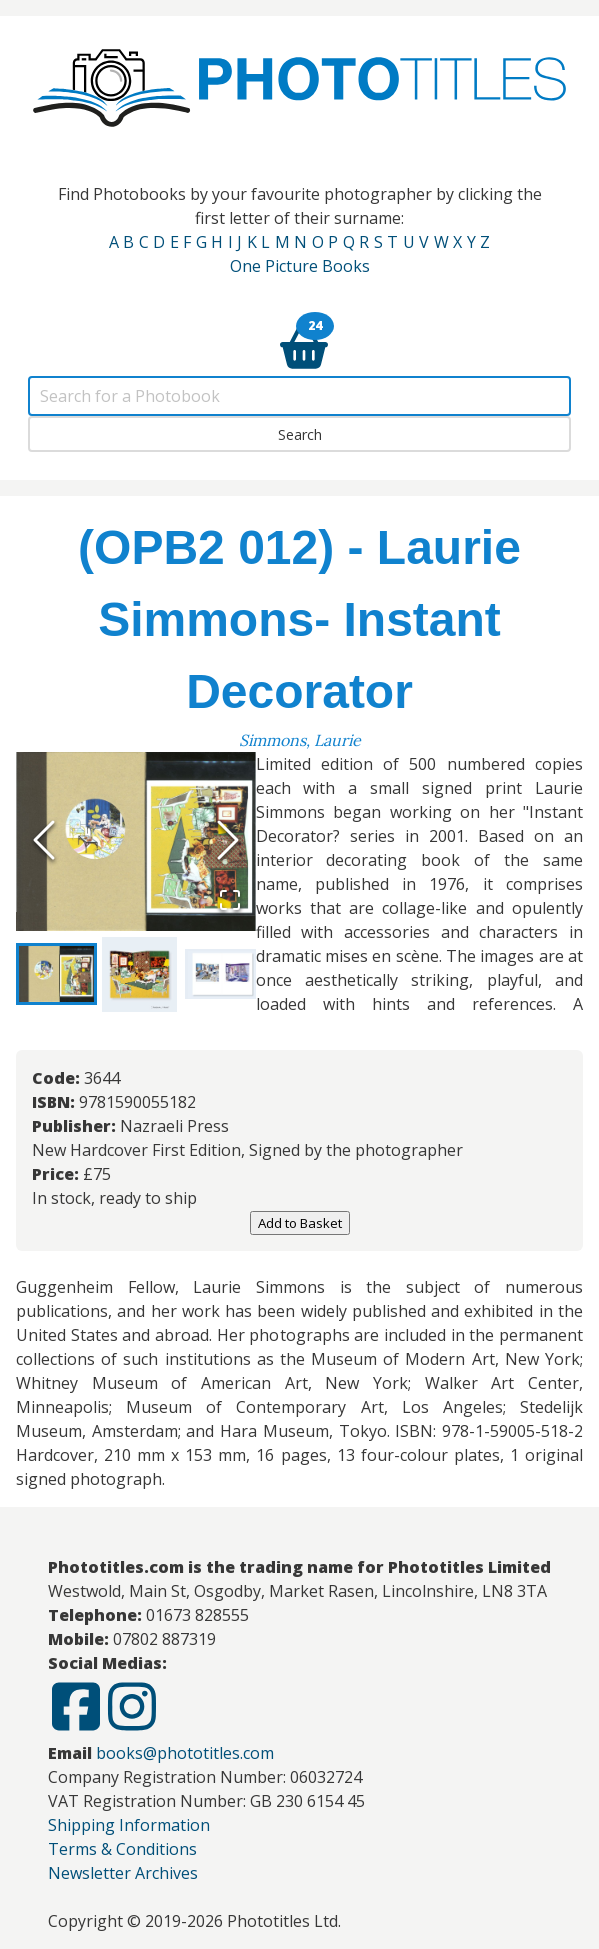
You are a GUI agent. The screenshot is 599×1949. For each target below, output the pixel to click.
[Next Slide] (228, 842)
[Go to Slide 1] (56, 974)
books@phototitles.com (185, 1753)
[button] (136, 841)
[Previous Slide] (44, 842)
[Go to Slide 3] (222, 974)
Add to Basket (300, 1223)
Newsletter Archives (123, 1873)
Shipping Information (129, 1825)
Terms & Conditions (122, 1849)
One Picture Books (300, 266)
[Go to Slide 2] (139, 974)
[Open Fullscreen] (229, 902)
